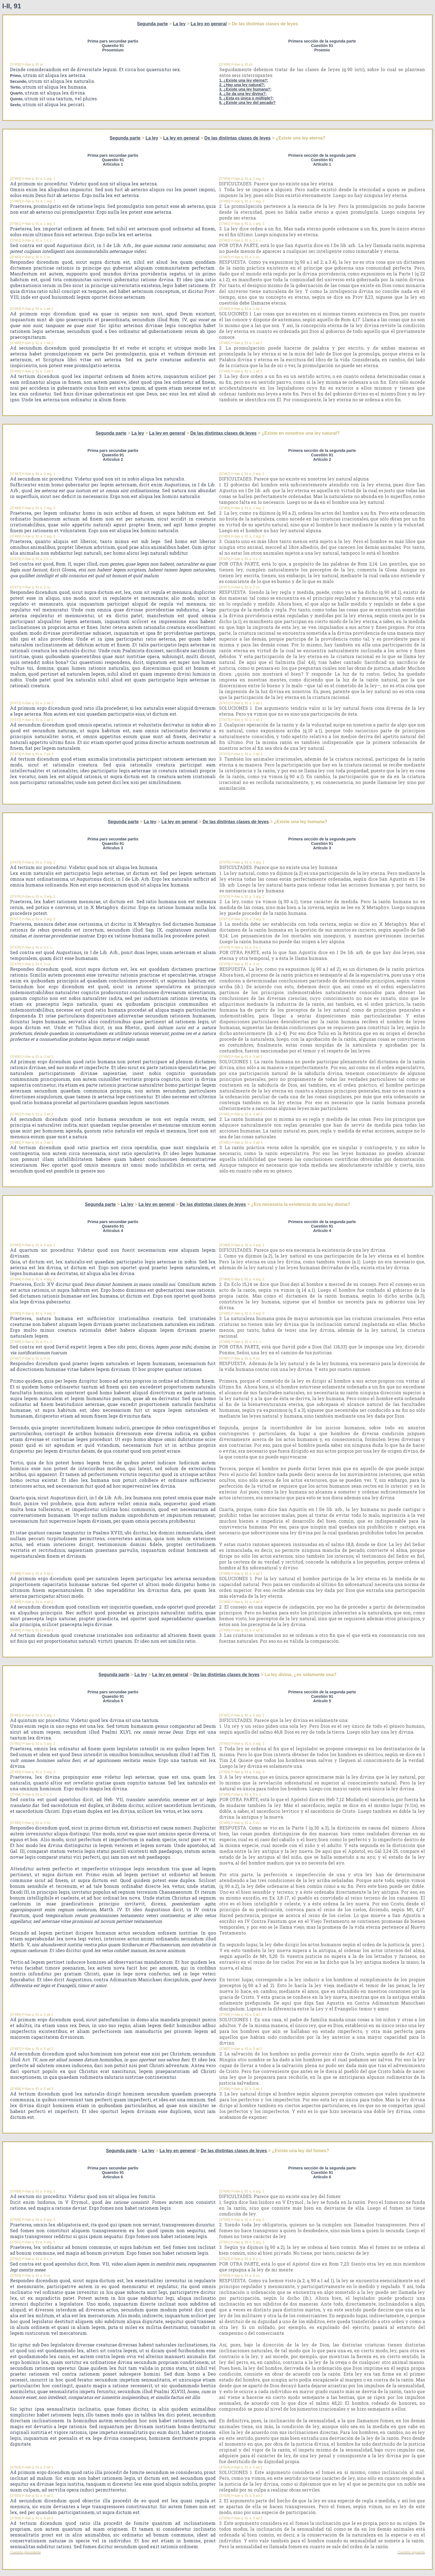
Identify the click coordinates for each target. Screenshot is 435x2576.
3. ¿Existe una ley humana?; (245, 89)
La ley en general (209, 23)
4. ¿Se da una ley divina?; (243, 93)
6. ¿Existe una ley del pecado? (247, 102)
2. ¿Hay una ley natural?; (242, 85)
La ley (179, 23)
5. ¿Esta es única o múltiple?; (246, 98)
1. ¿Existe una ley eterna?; (244, 80)
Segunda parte (152, 23)
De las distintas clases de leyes (237, 138)
